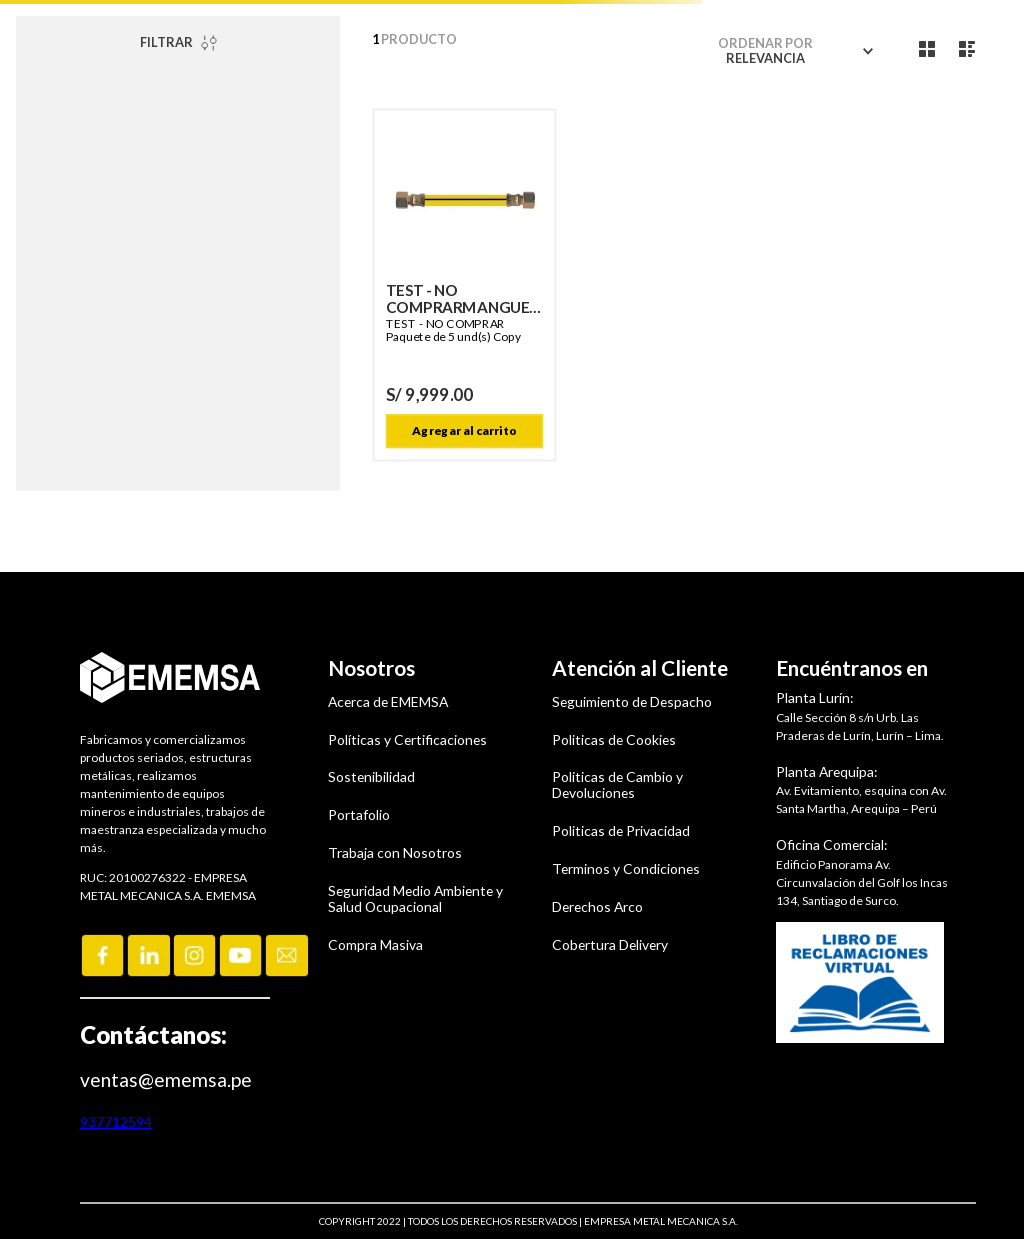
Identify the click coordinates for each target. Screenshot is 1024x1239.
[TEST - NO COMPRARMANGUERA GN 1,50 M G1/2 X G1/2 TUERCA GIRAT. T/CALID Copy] (464, 285)
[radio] (927, 49)
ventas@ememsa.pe (166, 1079)
